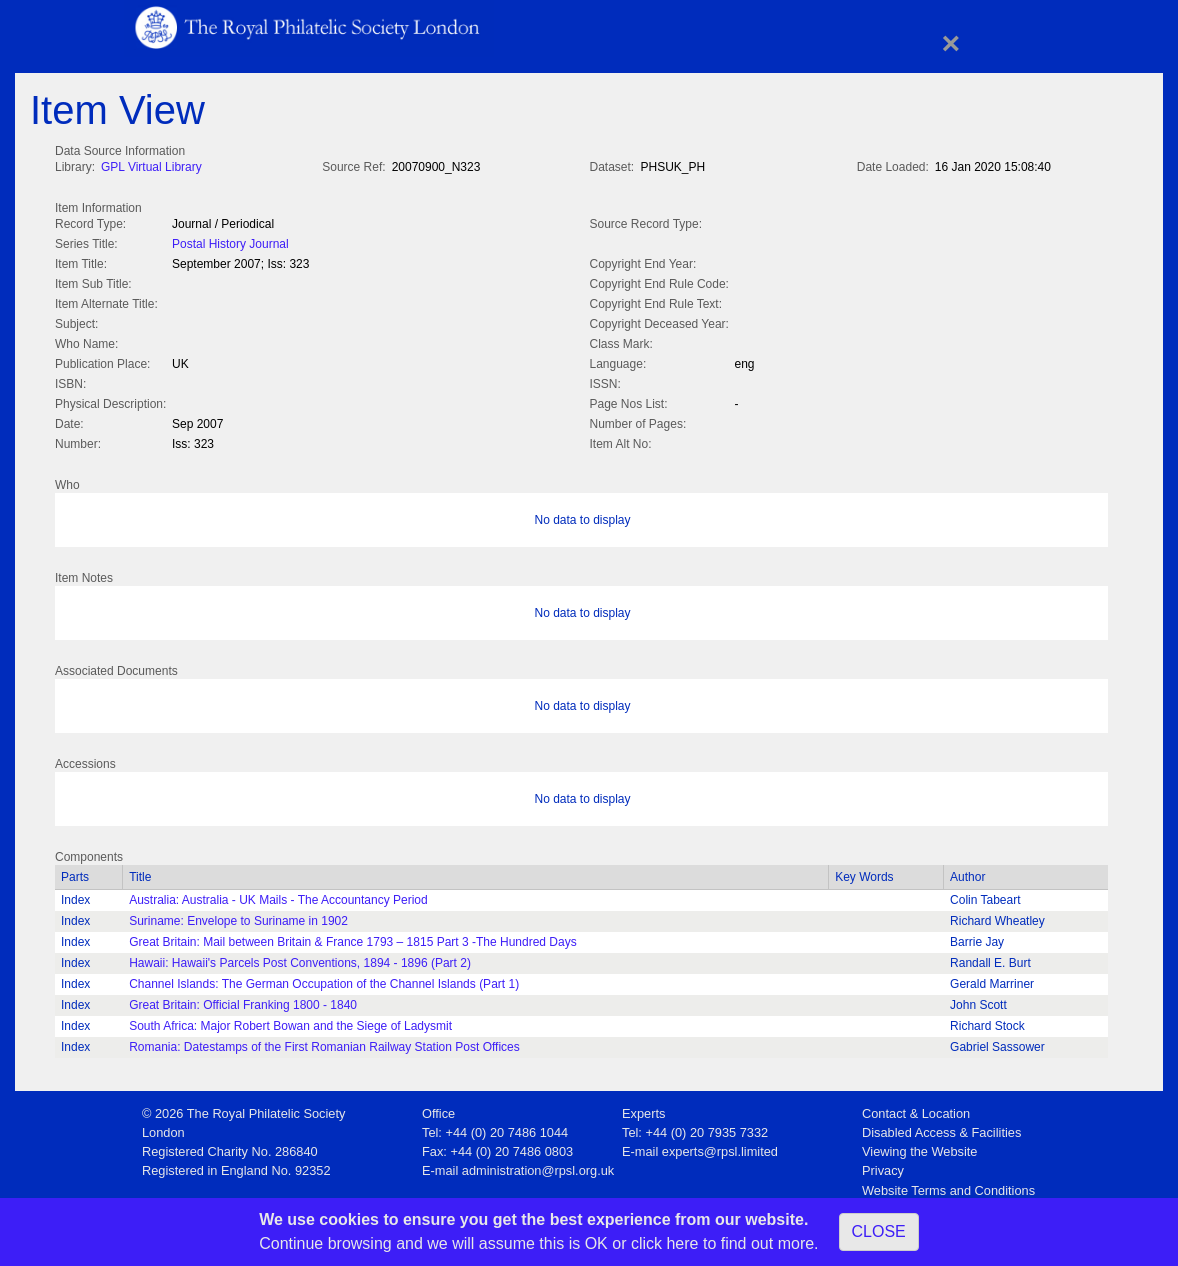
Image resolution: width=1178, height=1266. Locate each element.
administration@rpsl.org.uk (538, 1166)
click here (665, 1243)
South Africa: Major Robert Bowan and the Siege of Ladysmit (290, 1022)
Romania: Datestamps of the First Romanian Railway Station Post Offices (324, 1043)
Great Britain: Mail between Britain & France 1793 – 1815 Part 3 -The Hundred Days (353, 938)
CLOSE (879, 1231)
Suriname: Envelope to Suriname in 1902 (238, 917)
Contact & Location (916, 1109)
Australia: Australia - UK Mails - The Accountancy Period (278, 896)
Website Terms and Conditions (948, 1186)
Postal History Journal (230, 242)
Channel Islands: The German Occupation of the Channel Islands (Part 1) (324, 980)
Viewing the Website (919, 1147)
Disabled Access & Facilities (941, 1128)
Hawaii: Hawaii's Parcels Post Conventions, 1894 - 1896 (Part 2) (300, 959)
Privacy (883, 1166)
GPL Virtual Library (151, 167)
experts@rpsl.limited (720, 1147)
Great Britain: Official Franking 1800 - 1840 (243, 1001)
